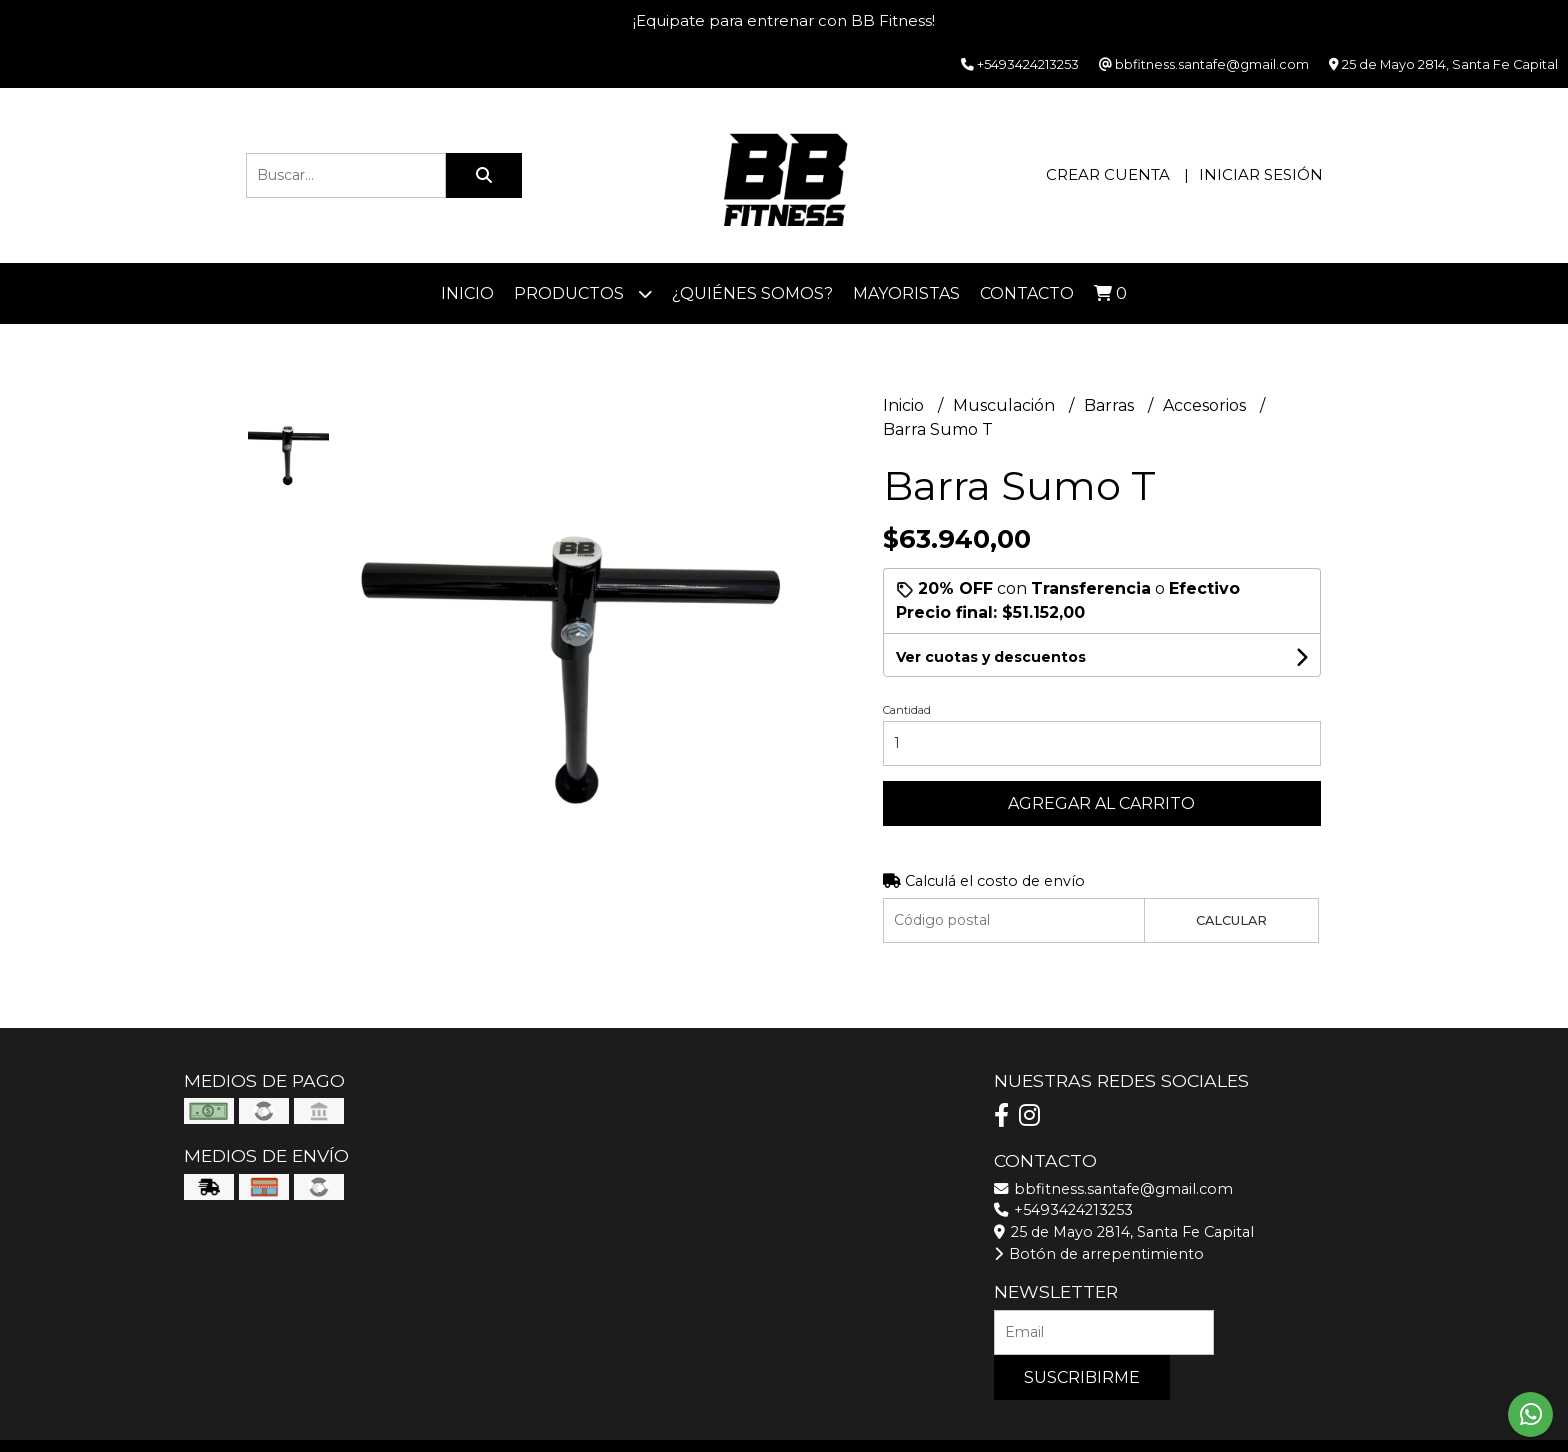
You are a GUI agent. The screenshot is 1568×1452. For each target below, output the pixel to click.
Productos (583, 293)
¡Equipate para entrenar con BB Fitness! (784, 20)
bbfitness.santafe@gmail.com (1113, 1189)
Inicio (467, 293)
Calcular (1231, 920)
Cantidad (907, 710)
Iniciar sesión (1261, 174)
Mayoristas (906, 293)
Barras (1111, 405)
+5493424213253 (1063, 1210)
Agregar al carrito (1101, 803)
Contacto (1027, 293)
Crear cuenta (1108, 174)
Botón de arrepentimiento (1099, 1254)
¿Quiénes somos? (752, 293)
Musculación (1006, 405)
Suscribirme (1082, 1377)
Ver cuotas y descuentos (991, 657)
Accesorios (1206, 405)
